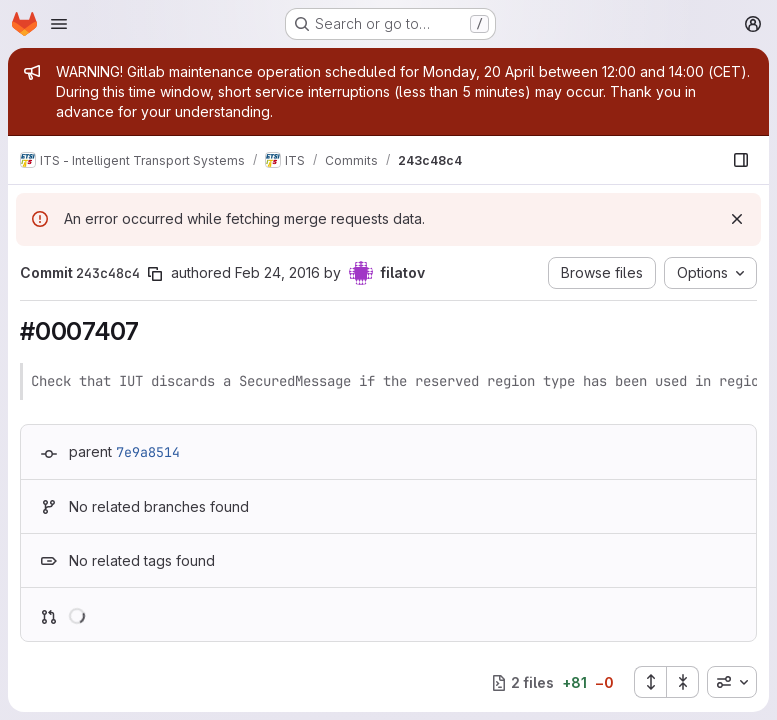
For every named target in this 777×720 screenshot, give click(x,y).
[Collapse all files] (683, 682)
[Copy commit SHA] (155, 274)
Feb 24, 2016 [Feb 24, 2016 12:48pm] (277, 272)
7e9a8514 (148, 452)
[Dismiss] (737, 219)
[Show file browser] (741, 160)
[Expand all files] (650, 682)
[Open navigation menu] (59, 24)
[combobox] (732, 682)
